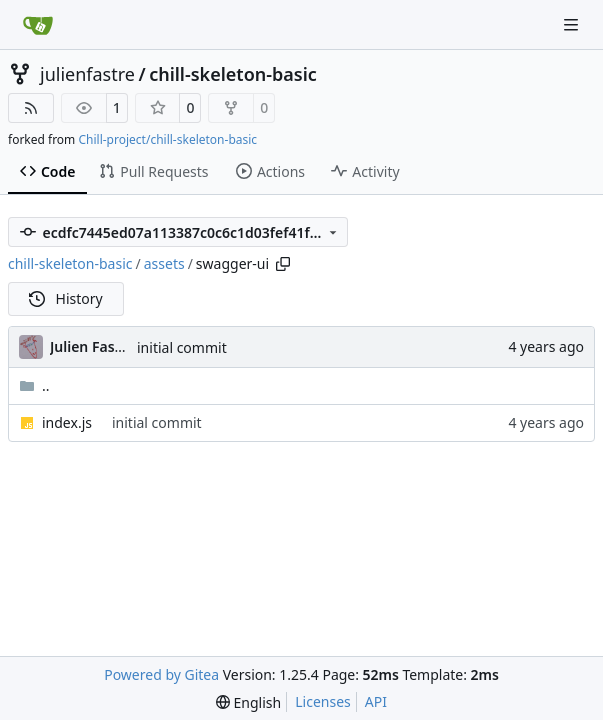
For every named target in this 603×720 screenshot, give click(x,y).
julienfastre (87, 74)
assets (164, 263)
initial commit (182, 347)
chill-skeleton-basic (233, 74)
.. (34, 385)
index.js (67, 422)
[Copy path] (283, 264)
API (376, 701)
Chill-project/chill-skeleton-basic (167, 139)
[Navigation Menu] (573, 24)
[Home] (38, 25)
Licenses (323, 701)
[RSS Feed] (31, 108)
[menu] (248, 702)
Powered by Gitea (161, 674)
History (66, 298)
